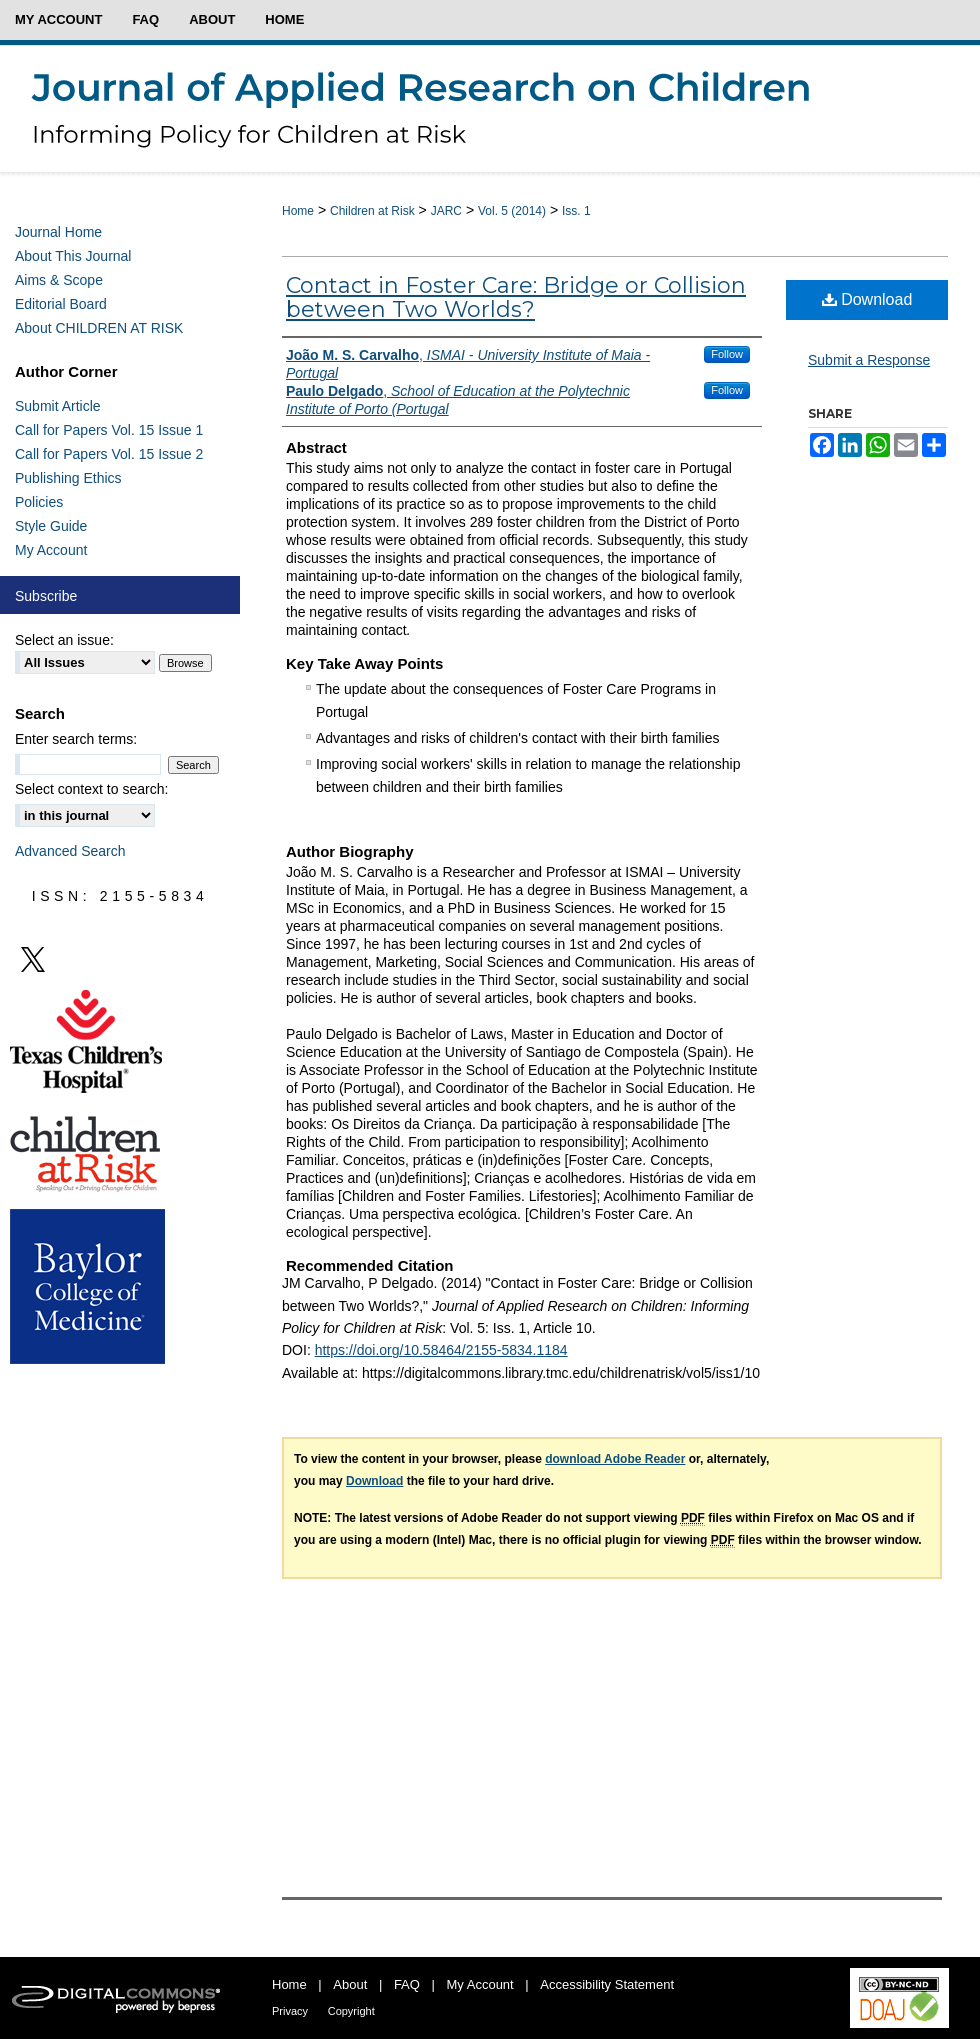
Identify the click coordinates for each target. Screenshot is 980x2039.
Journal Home (58, 232)
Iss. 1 (576, 211)
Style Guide (51, 526)
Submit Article (58, 406)
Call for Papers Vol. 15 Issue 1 (109, 430)
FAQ (407, 1984)
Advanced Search (70, 851)
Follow (727, 354)
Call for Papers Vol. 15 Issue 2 (109, 454)
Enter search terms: (76, 739)
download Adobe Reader (615, 1459)
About (350, 1984)
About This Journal (73, 256)
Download (867, 299)
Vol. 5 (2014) (512, 211)
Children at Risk (372, 211)
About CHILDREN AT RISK (99, 328)
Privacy (290, 2011)
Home (298, 211)
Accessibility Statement (607, 1984)
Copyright (351, 2011)
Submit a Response (869, 360)
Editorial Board (61, 304)
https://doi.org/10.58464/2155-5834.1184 (441, 1350)
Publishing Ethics (68, 478)
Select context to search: (91, 789)
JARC (446, 211)
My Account (51, 550)
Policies (39, 502)
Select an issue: (64, 640)
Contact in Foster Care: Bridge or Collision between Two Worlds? (516, 297)
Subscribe (46, 596)
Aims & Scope (59, 280)
